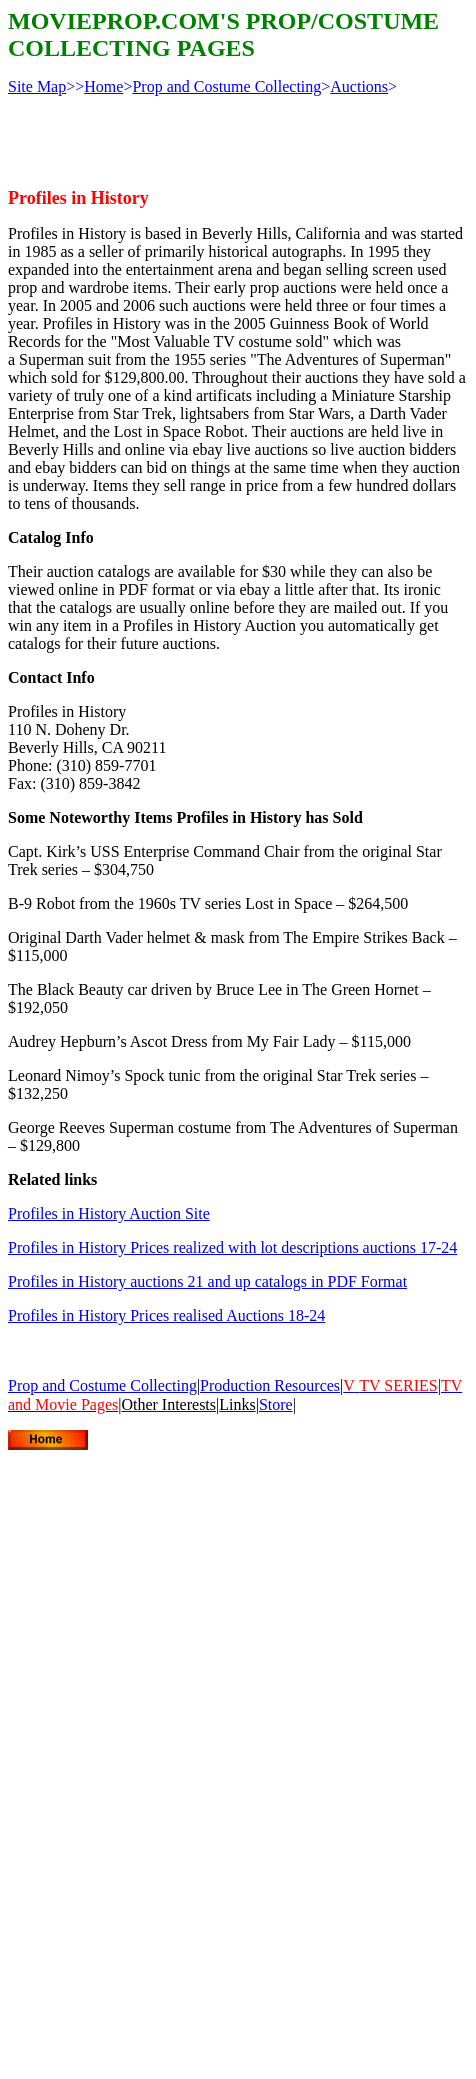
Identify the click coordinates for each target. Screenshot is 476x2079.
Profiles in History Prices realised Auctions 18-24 (166, 1315)
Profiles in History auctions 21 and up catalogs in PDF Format (207, 1281)
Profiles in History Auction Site (109, 1213)
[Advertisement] (187, 1653)
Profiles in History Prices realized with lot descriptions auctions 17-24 (232, 1247)
